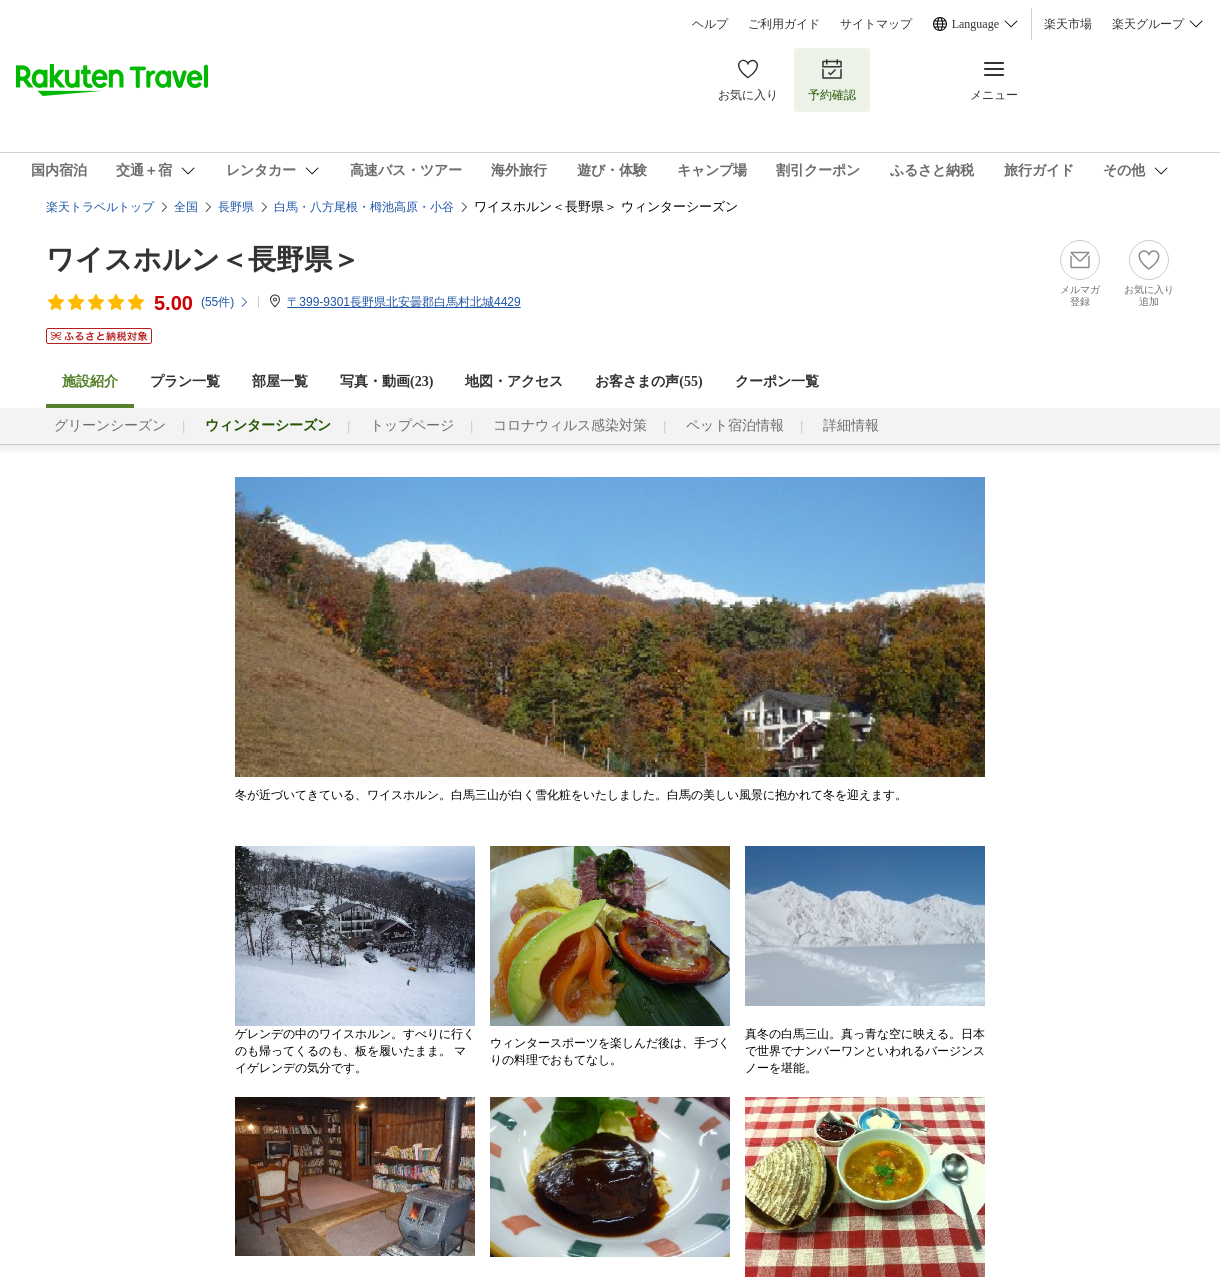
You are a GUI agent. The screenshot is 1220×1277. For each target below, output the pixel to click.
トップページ (412, 425)
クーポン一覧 (777, 381)
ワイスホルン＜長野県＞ (203, 259)
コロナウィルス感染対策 (570, 425)
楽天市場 (1068, 24)
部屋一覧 (280, 381)
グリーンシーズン (110, 425)
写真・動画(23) (386, 381)
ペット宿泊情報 (735, 425)
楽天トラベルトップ (100, 207)
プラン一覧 (185, 381)
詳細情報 (851, 425)
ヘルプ (710, 24)
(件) (225, 302)
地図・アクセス (514, 381)
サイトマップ (876, 24)
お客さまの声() (648, 381)
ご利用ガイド (784, 24)
